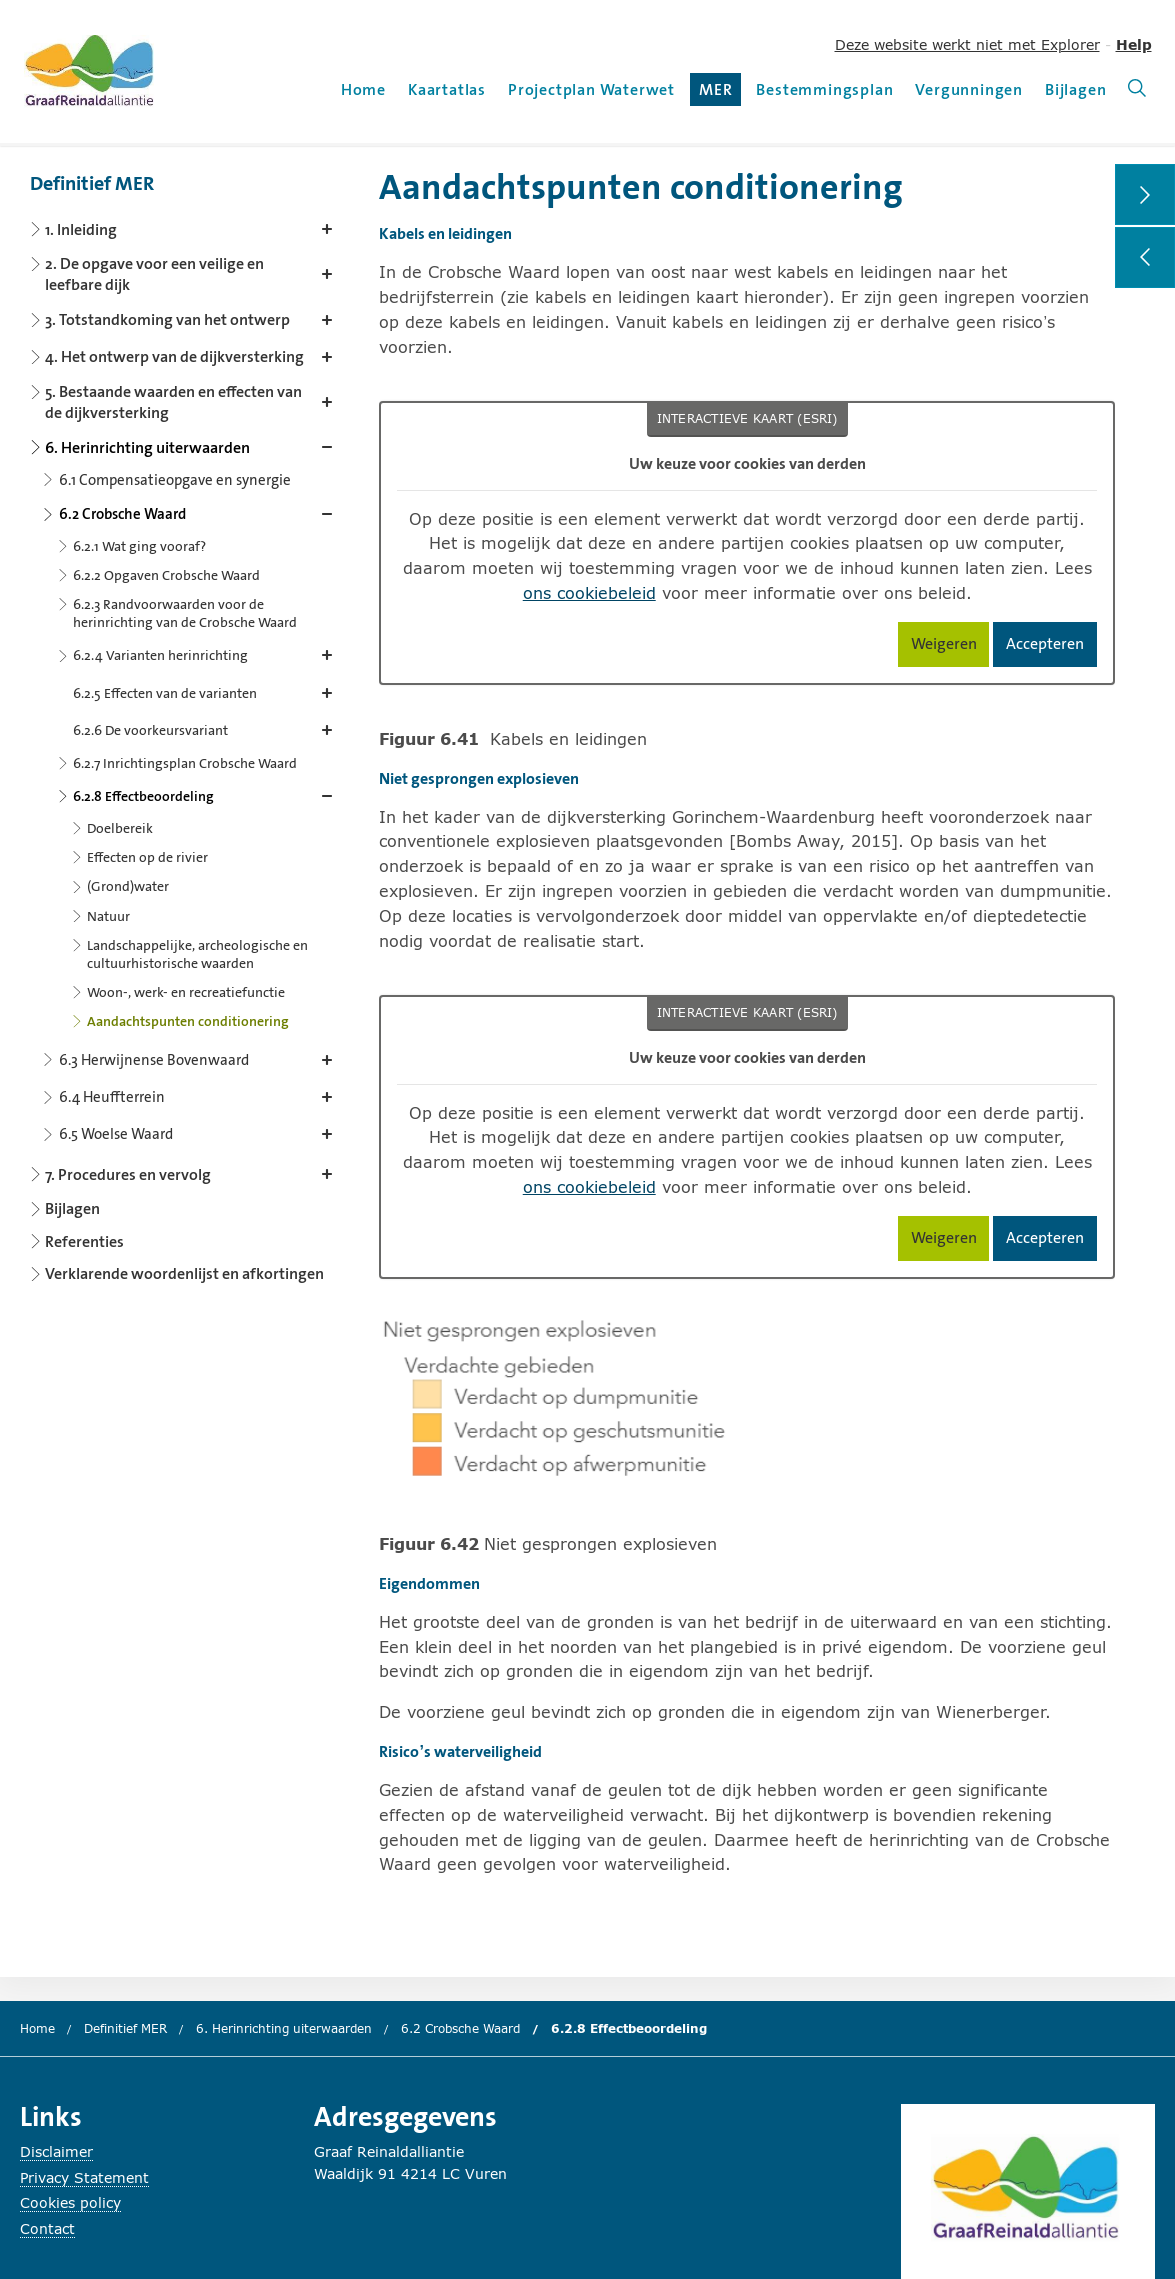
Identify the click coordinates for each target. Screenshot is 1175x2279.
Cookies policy (70, 2202)
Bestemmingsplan (824, 89)
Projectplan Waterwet (591, 89)
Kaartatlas (447, 89)
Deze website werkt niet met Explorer (967, 44)
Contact (47, 2228)
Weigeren (950, 647)
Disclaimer (56, 2151)
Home (363, 89)
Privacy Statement (84, 2177)
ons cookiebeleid (589, 592)
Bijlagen (1075, 89)
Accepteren (1051, 647)
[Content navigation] (185, 722)
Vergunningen (969, 89)
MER (720, 92)
